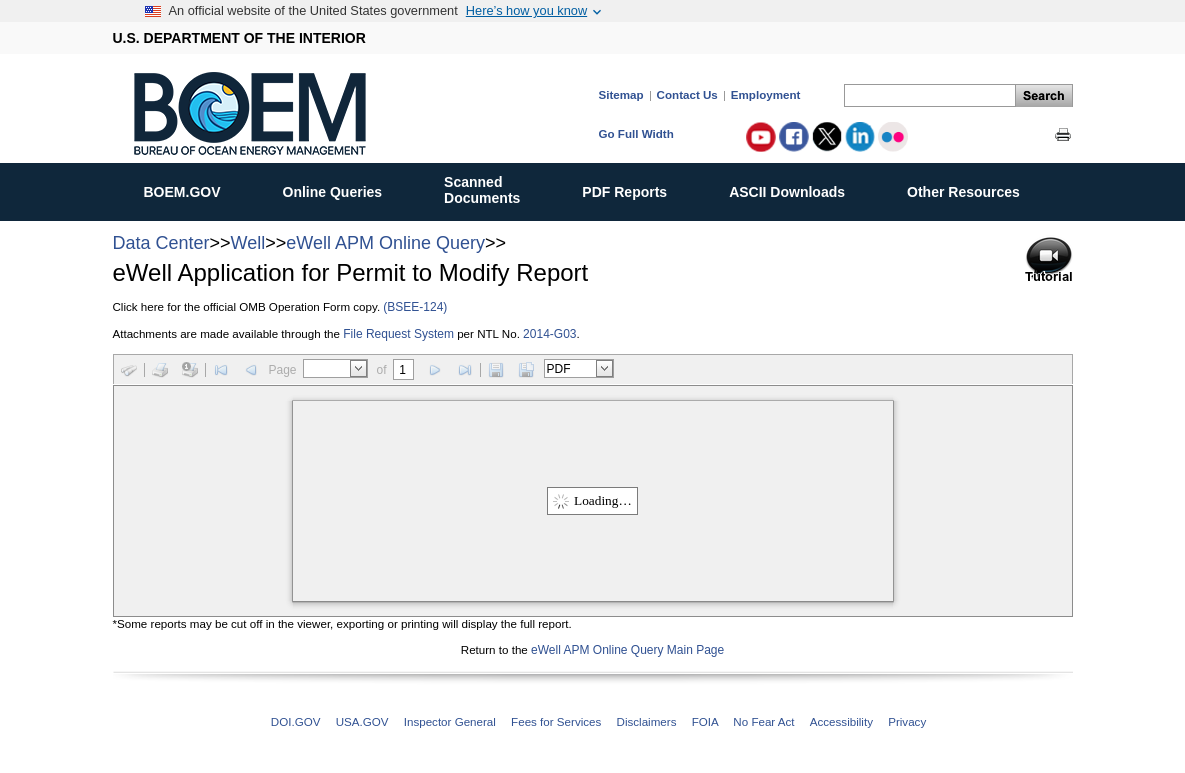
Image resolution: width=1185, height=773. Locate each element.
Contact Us (687, 94)
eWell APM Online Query (385, 243)
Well (248, 243)
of (382, 370)
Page (283, 370)
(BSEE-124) (415, 307)
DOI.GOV (296, 721)
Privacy (907, 721)
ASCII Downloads (797, 188)
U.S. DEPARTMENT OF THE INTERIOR (239, 38)
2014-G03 (549, 334)
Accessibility (841, 721)
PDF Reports (635, 188)
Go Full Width (636, 133)
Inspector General (450, 721)
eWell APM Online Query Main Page (627, 650)
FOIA (705, 721)
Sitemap (621, 94)
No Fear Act (763, 721)
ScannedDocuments (492, 190)
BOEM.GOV (193, 188)
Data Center (161, 243)
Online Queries (343, 188)
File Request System (398, 334)
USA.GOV (362, 721)
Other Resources (974, 188)
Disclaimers (647, 721)
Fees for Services (556, 721)
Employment (766, 94)
